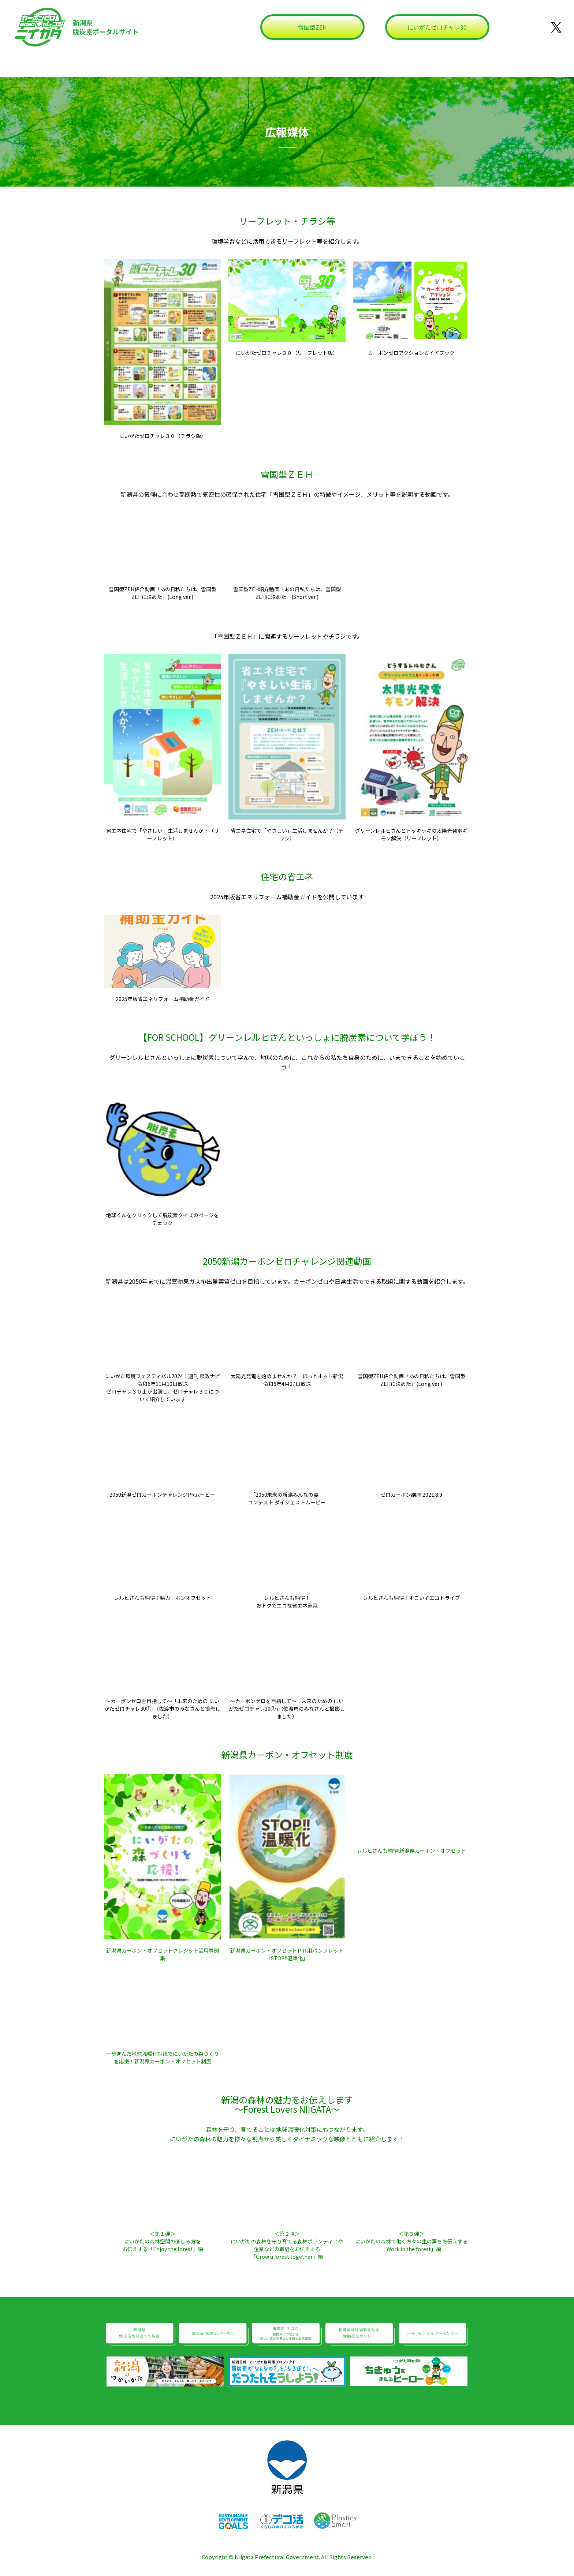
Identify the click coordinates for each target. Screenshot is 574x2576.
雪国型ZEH (312, 27)
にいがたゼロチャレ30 (437, 27)
